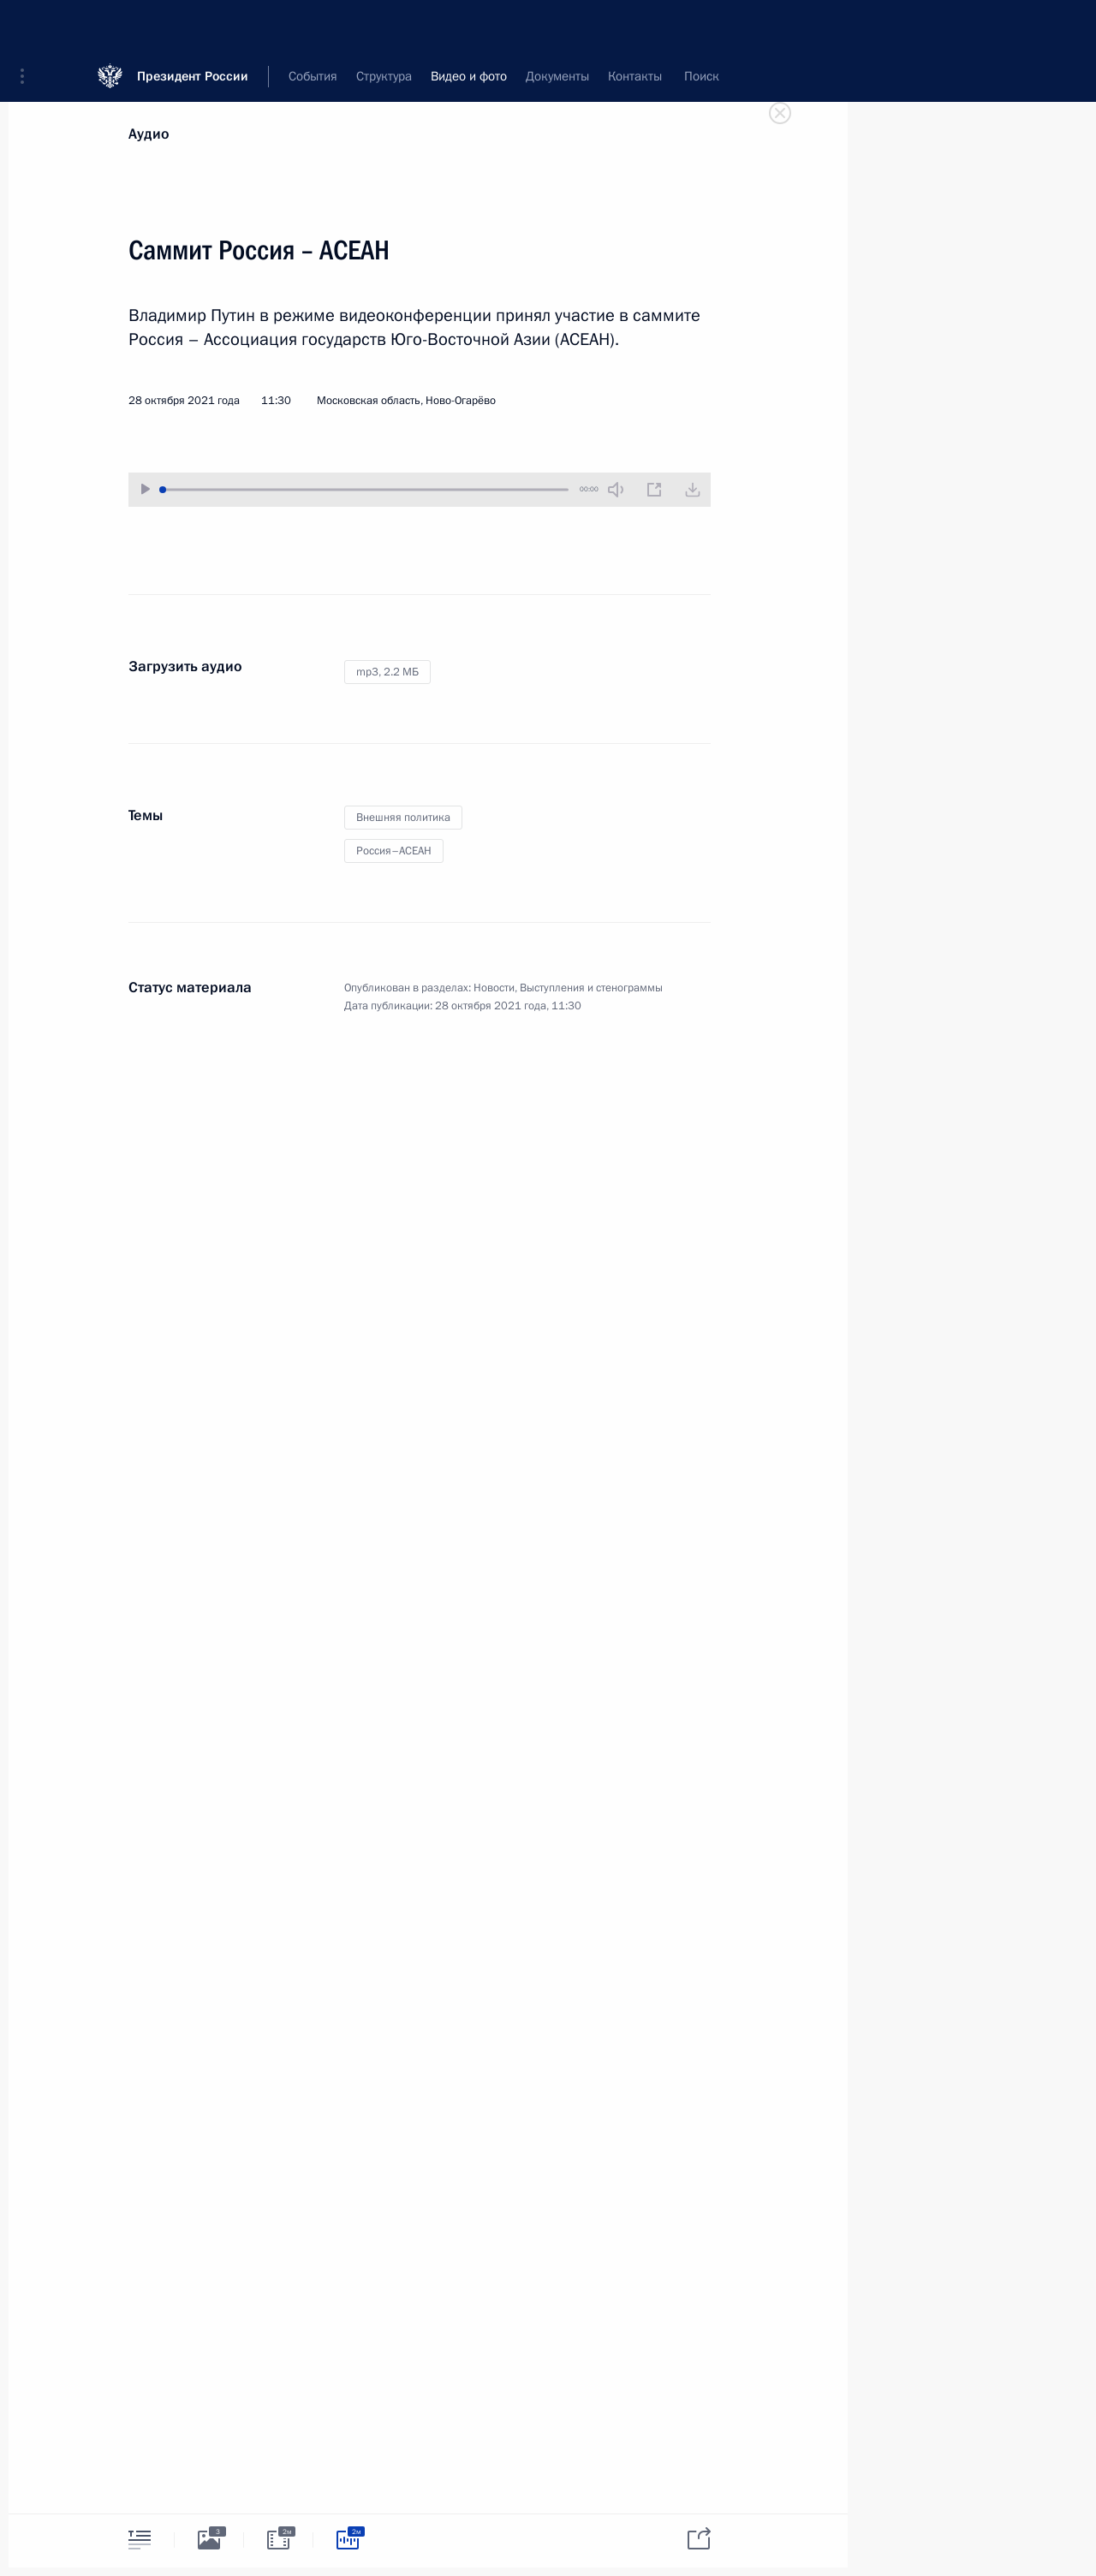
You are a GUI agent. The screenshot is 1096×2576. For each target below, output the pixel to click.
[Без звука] (615, 489)
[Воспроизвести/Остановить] (145, 489)
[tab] (139, 2539)
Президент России (192, 25)
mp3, (387, 672)
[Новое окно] (654, 489)
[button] (28, 25)
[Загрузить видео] (692, 489)
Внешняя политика (403, 817)
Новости (494, 988)
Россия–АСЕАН (394, 851)
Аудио (149, 134)
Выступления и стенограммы (591, 988)
